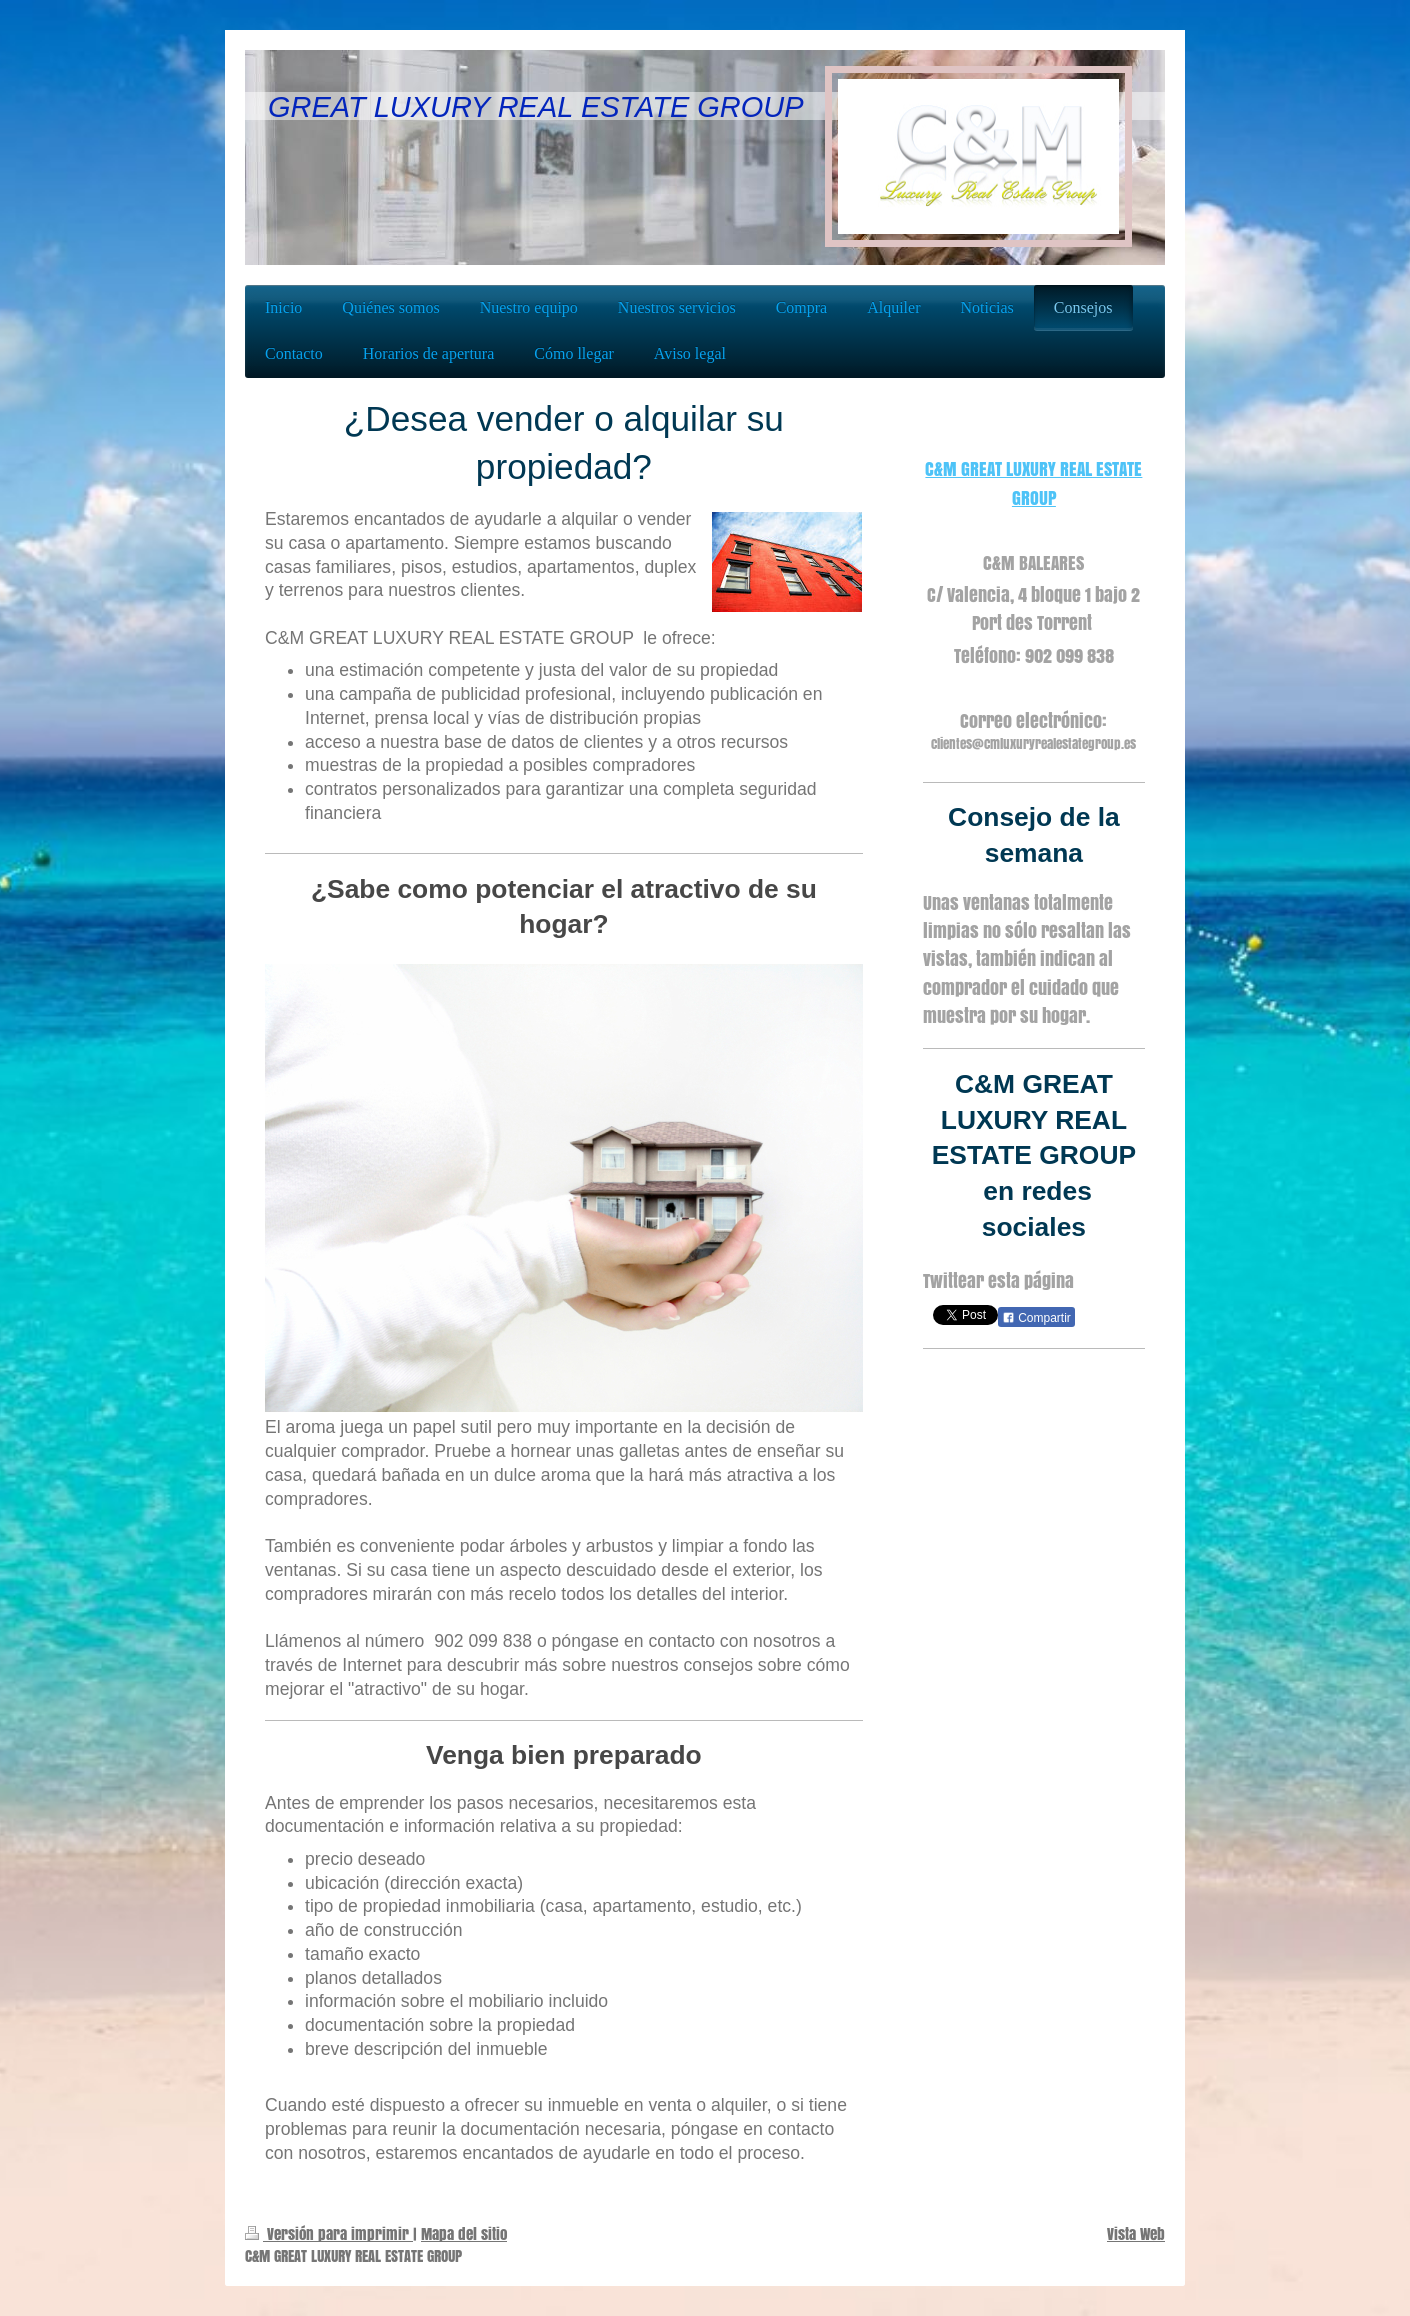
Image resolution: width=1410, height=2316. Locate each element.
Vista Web (1136, 2233)
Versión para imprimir (329, 2233)
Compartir (1036, 1318)
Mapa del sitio (464, 2233)
